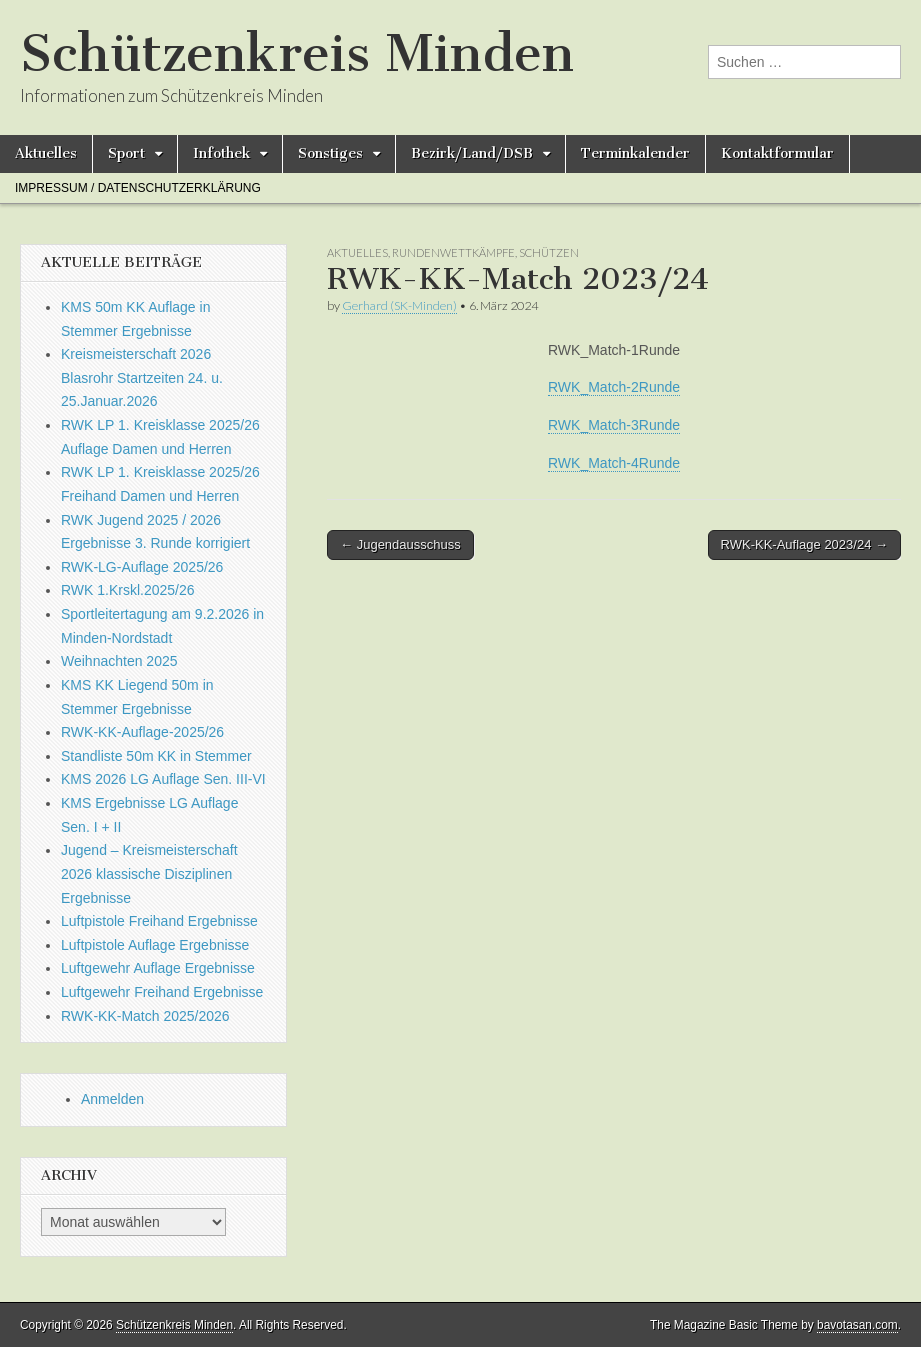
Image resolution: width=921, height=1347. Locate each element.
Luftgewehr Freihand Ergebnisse (162, 992)
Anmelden (112, 1099)
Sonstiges (330, 153)
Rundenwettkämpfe (453, 252)
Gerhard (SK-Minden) (399, 305)
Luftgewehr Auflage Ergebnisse (158, 968)
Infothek (221, 153)
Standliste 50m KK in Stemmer (156, 756)
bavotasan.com (857, 1325)
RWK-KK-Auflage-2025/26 (142, 732)
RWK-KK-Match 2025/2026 (145, 1016)
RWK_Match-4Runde (614, 463)
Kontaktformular (777, 153)
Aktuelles (46, 153)
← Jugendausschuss (400, 544)
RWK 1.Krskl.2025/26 (128, 590)
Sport (126, 153)
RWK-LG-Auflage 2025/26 (142, 567)
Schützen (549, 252)
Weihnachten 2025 (119, 661)
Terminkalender (635, 153)
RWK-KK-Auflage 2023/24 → (804, 544)
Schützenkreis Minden (297, 53)
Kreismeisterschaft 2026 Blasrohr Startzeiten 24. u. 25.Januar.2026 (142, 377)
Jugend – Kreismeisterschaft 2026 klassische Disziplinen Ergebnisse (149, 873)
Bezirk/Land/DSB (472, 153)
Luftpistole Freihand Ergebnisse (159, 921)
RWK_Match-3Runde (614, 425)
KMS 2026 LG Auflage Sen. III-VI (163, 779)
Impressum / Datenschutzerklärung (138, 188)
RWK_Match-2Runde (614, 387)
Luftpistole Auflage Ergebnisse (155, 945)
